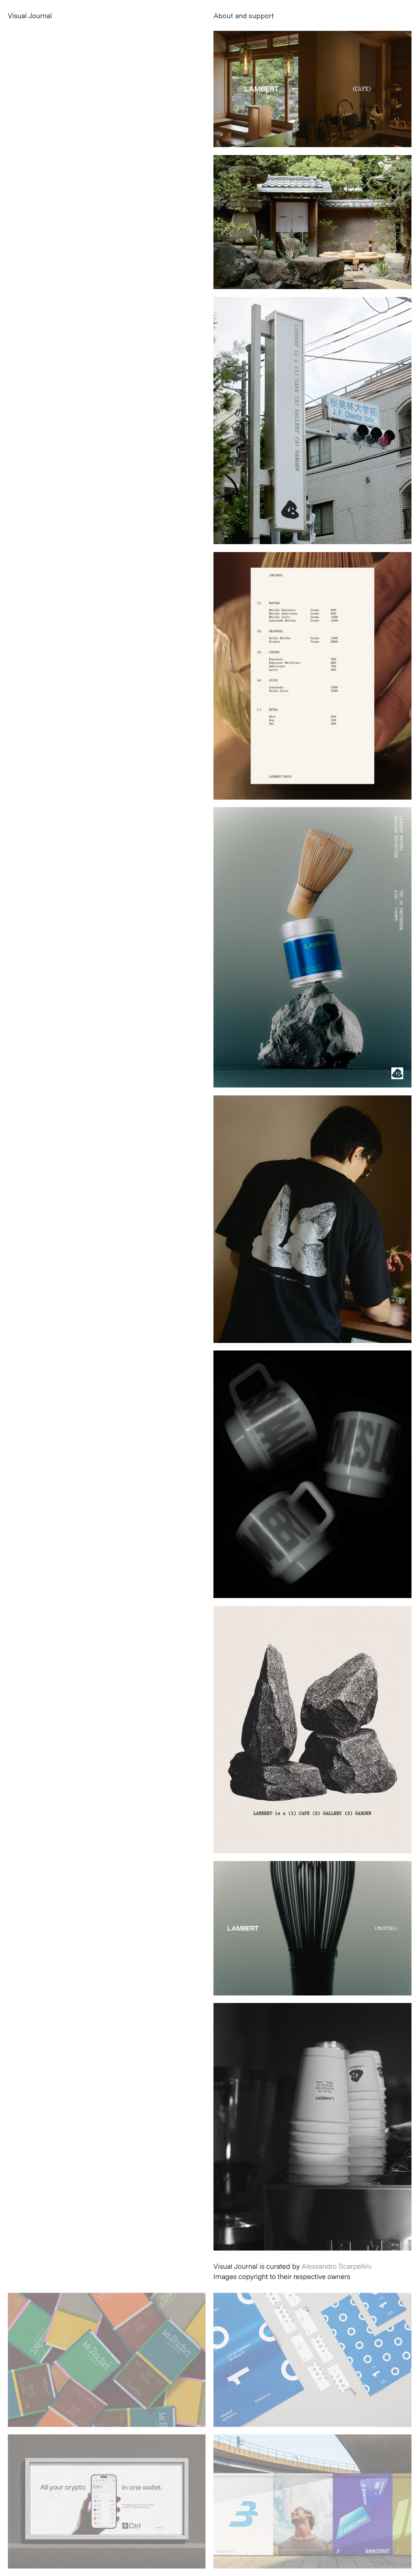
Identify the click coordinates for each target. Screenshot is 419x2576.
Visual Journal (30, 15)
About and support (243, 15)
